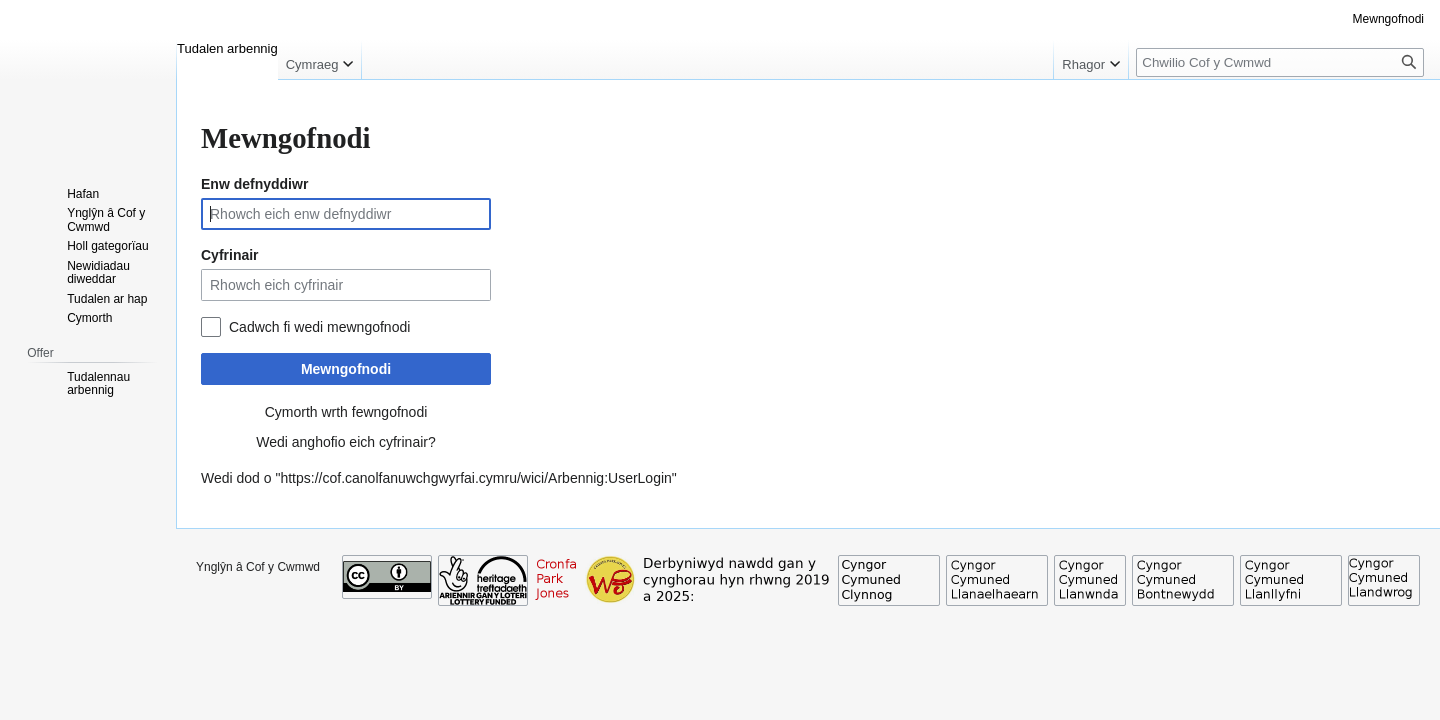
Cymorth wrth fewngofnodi (346, 412)
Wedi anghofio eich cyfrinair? (346, 442)
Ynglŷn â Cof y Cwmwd (258, 567)
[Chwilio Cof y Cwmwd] (1280, 62)
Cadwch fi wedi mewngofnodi (319, 327)
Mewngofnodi (346, 369)
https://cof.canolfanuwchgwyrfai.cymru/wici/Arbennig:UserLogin (475, 478)
